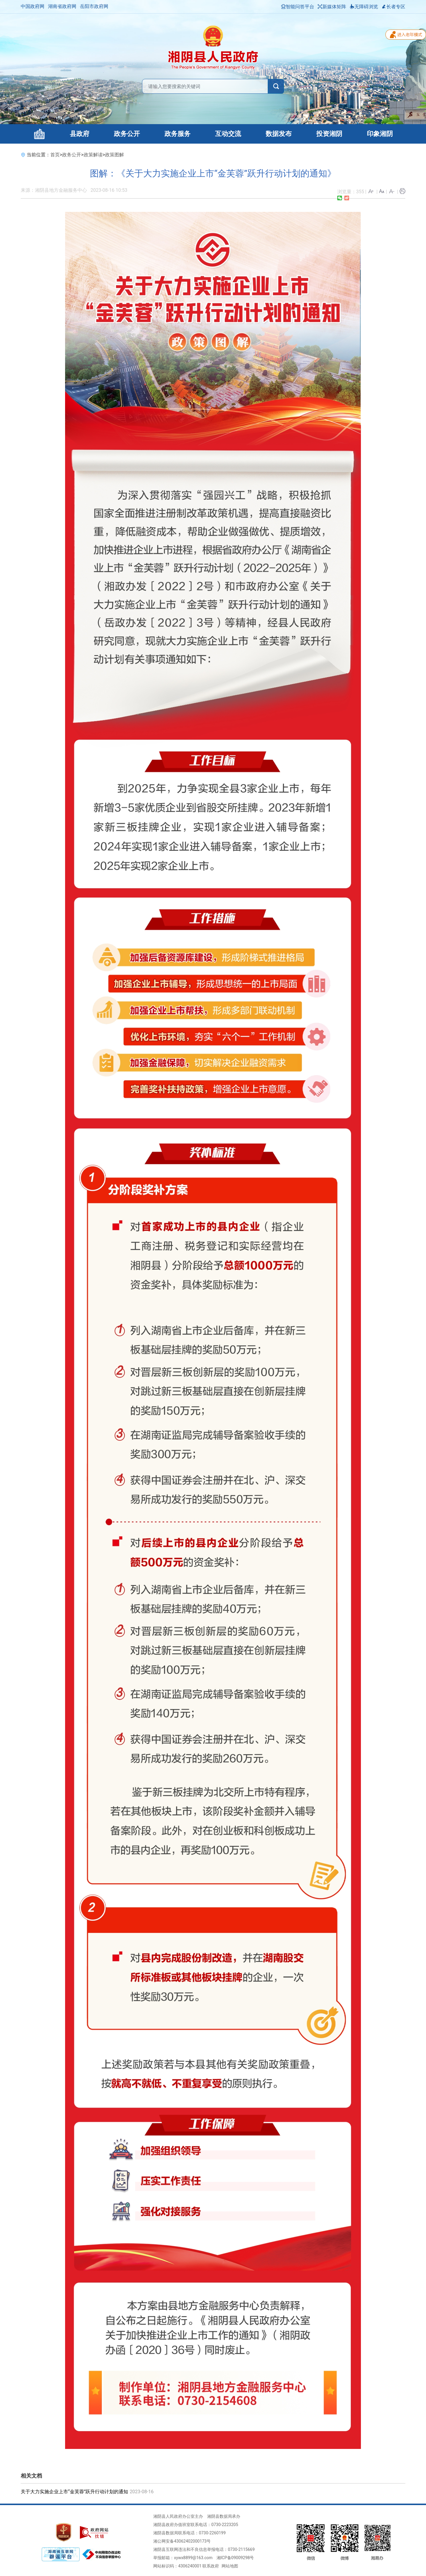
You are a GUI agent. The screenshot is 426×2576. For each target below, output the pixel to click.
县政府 (79, 133)
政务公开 (127, 133)
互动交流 (228, 133)
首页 (55, 155)
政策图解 (114, 155)
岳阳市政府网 (94, 6)
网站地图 (230, 2566)
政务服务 (177, 133)
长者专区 (393, 6)
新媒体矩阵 (332, 6)
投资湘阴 (329, 133)
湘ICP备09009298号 (235, 2557)
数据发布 (279, 133)
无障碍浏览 (364, 6)
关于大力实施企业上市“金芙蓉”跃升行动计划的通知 (74, 2491)
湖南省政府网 (62, 6)
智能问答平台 (297, 6)
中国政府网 (32, 6)
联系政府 (210, 2566)
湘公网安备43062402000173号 (182, 2541)
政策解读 (93, 155)
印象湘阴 (380, 133)
